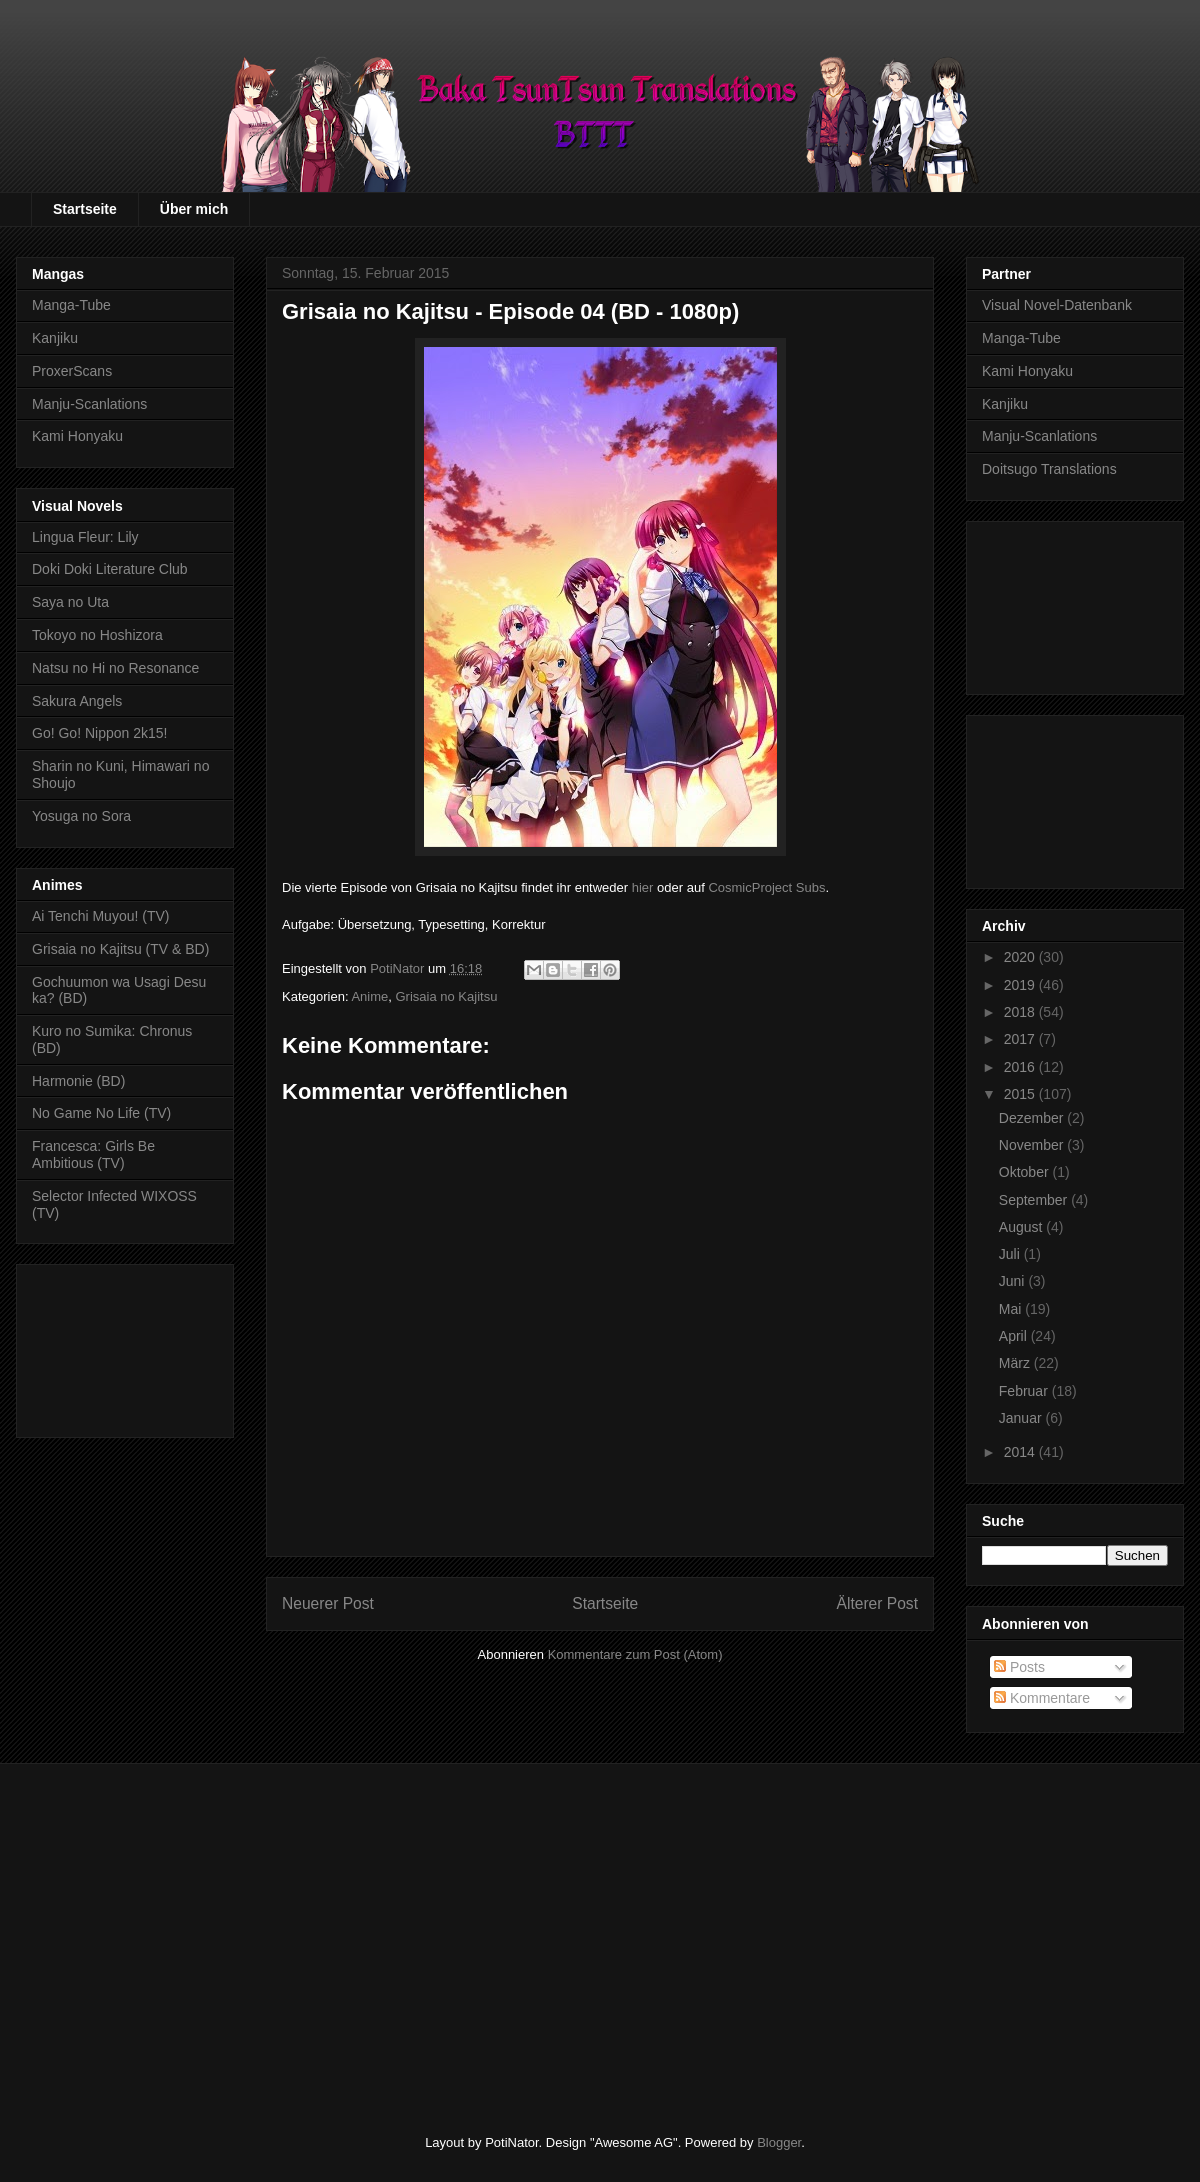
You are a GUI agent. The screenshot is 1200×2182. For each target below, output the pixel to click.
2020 (1021, 957)
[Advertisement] (125, 1347)
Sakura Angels (77, 701)
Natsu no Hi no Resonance (115, 668)
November (1033, 1145)
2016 (1021, 1067)
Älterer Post (877, 1603)
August (1022, 1227)
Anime (369, 996)
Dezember (1033, 1118)
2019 (1021, 985)
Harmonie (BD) (78, 1081)
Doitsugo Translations (1049, 469)
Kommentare (1042, 1698)
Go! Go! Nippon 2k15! (99, 733)
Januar (1022, 1418)
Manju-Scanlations (89, 404)
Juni (1014, 1281)
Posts (1019, 1667)
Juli (1011, 1254)
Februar (1025, 1391)
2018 (1021, 1012)
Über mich (194, 209)
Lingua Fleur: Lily (85, 537)
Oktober (1026, 1172)
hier (643, 887)
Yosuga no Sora (81, 816)
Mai (1012, 1309)
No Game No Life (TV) (101, 1113)
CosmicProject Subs (766, 887)
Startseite (85, 209)
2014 (1021, 1452)
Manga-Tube (71, 305)
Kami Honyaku (77, 436)
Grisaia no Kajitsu (446, 996)
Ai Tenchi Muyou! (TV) (100, 916)
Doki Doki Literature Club (110, 569)
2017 (1021, 1039)
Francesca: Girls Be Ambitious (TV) (93, 1154)
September (1035, 1200)
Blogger (779, 2142)
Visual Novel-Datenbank (1057, 305)
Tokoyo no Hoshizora (97, 635)
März (1016, 1363)
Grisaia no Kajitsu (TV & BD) (120, 949)
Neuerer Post (328, 1603)
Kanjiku (55, 338)
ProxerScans (72, 371)
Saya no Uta (70, 602)
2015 (1021, 1094)
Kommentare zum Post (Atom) (635, 1654)
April (1015, 1336)
